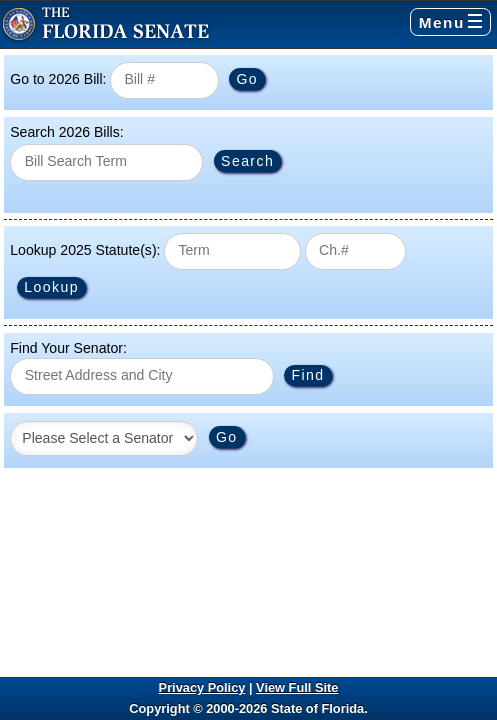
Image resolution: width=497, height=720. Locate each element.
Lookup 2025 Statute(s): (85, 250)
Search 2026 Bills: (66, 132)
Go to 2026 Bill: (58, 79)
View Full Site (297, 687)
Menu (450, 22)
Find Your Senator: (68, 348)
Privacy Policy (202, 687)
